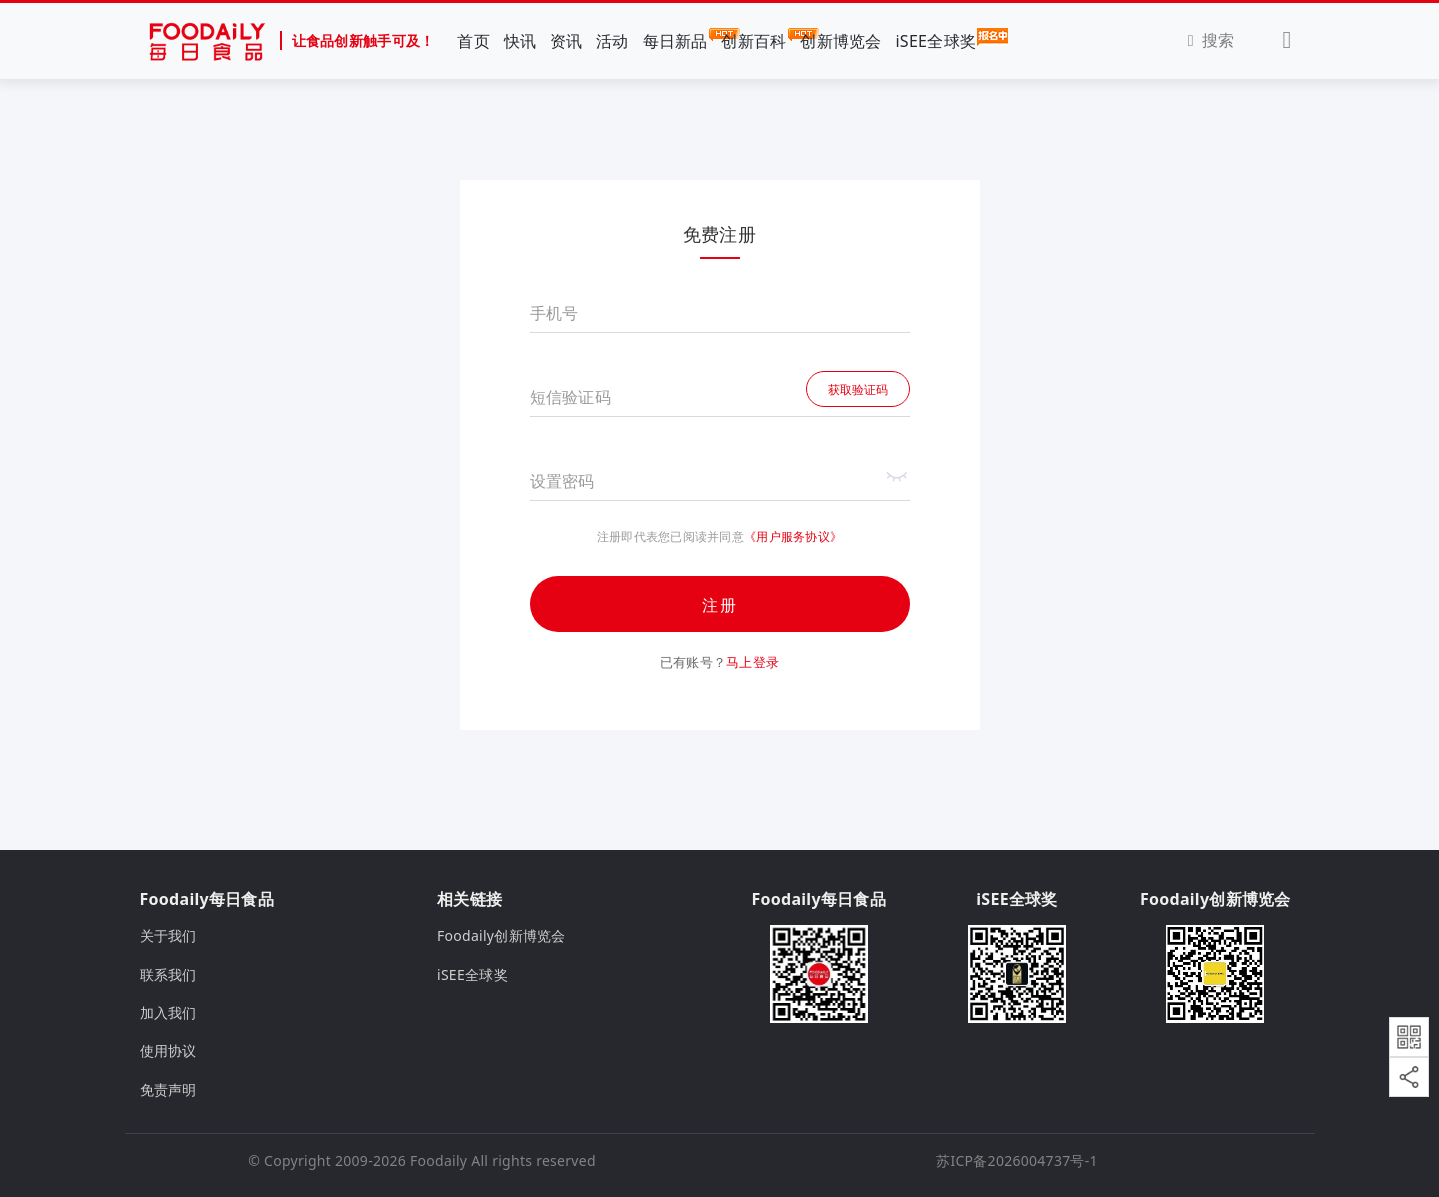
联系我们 (168, 974)
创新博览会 (840, 41)
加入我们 (168, 1012)
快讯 (520, 41)
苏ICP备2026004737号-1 (1017, 1160)
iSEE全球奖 (935, 40)
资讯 (566, 41)
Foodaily (438, 1160)
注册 (720, 605)
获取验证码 (858, 389)
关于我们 (168, 935)
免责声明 (168, 1089)
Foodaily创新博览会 (501, 935)
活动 (612, 41)
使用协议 (168, 1050)
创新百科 (753, 40)
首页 (473, 41)
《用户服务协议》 (793, 536)
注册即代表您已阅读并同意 (670, 537)
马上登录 (752, 662)
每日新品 (675, 40)
